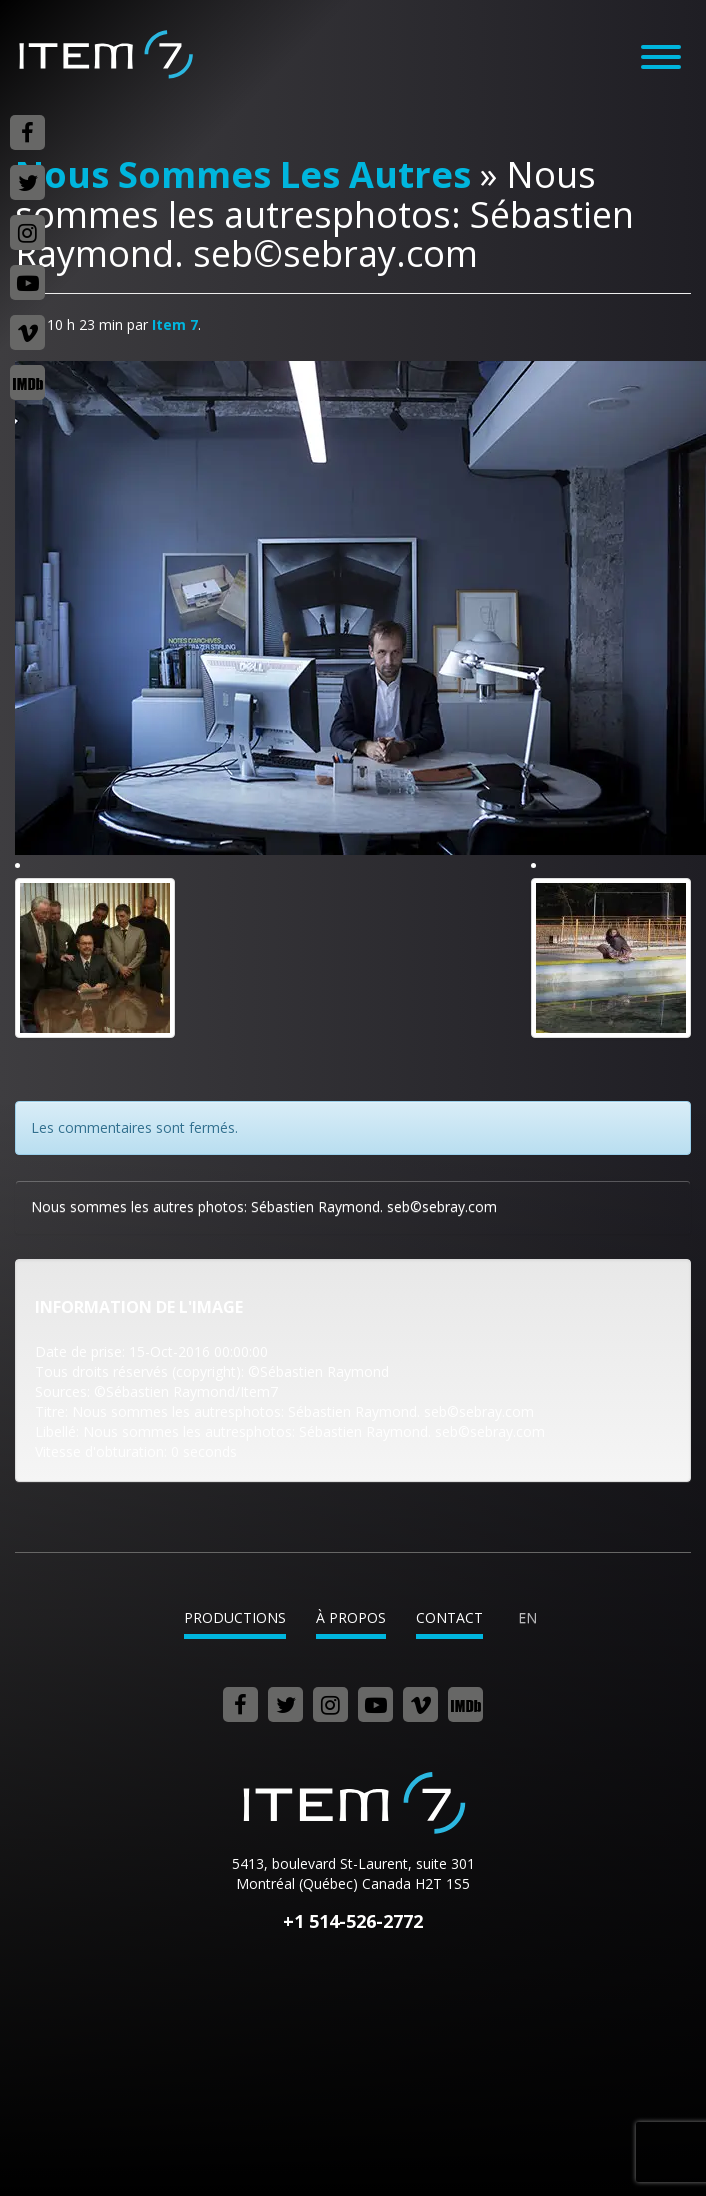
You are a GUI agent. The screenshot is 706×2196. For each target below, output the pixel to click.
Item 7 (105, 54)
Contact (449, 1617)
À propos (351, 1617)
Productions (235, 1617)
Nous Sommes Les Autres (243, 174)
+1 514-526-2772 (353, 1921)
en (527, 1617)
